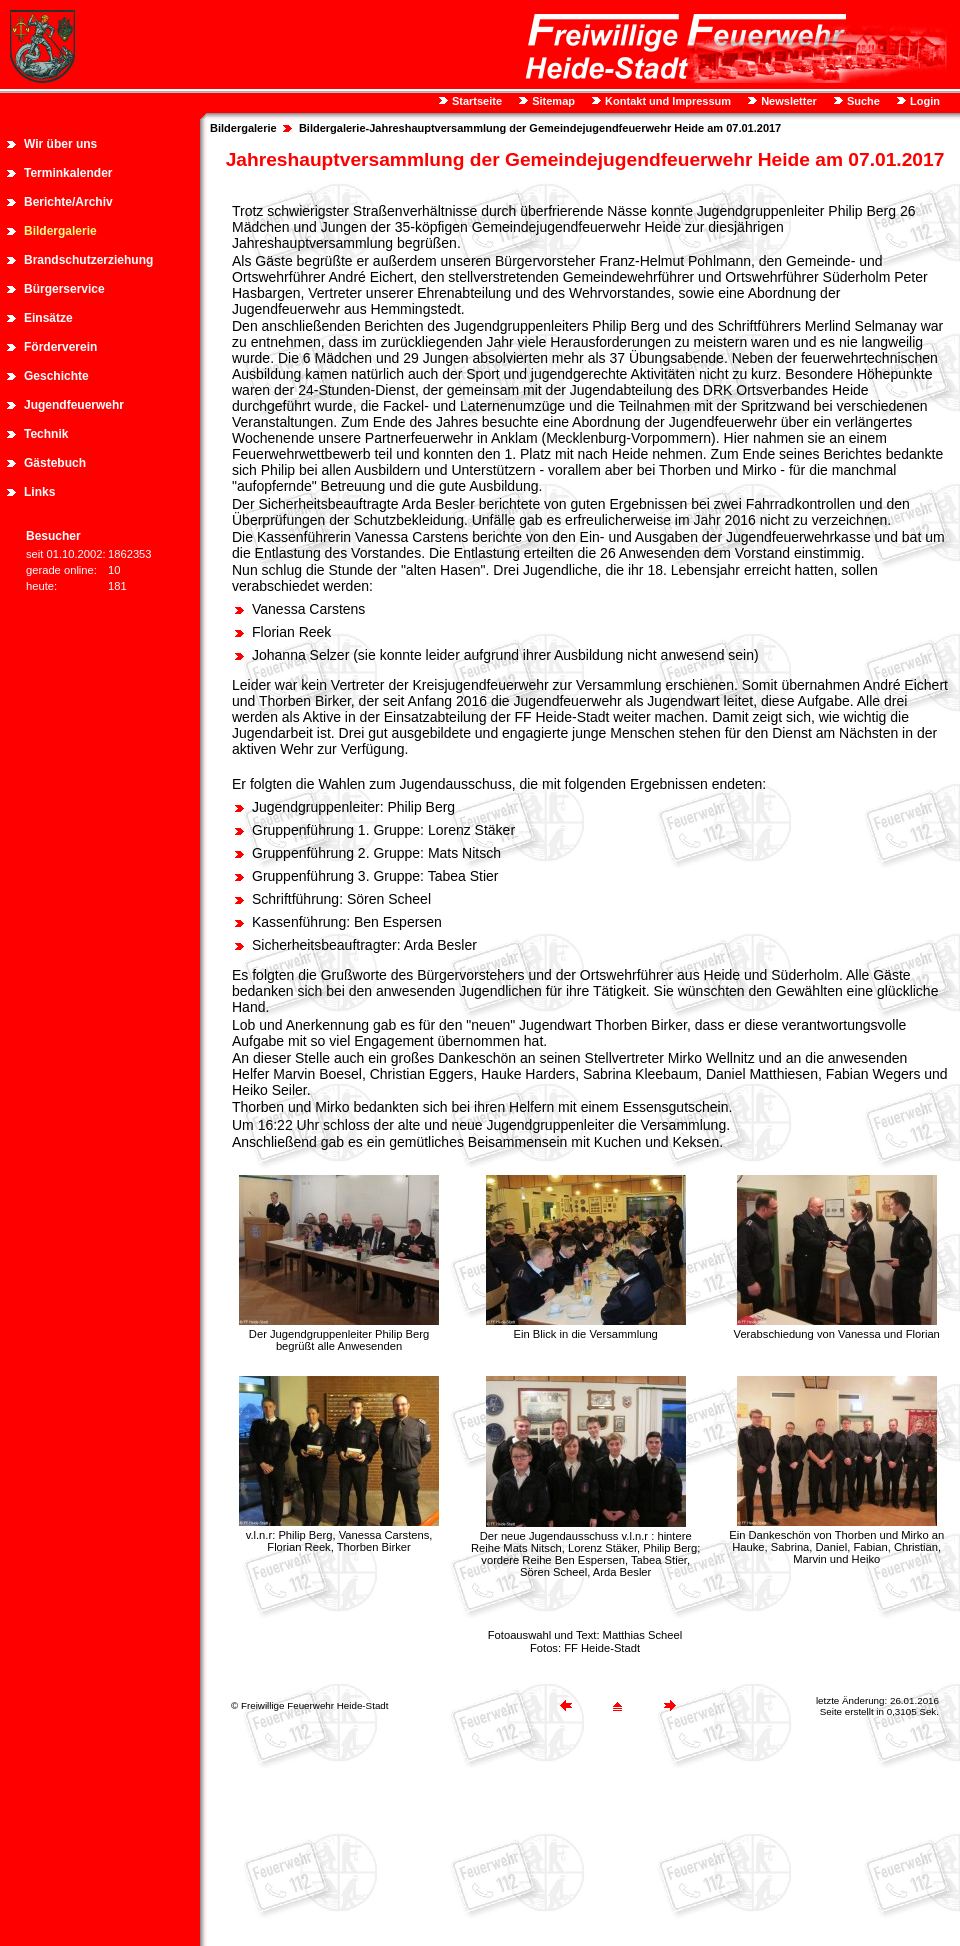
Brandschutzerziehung (88, 260)
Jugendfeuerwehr (74, 405)
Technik (46, 434)
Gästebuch (55, 463)
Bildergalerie (60, 231)
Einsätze (48, 318)
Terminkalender (68, 173)
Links (39, 492)
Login (923, 101)
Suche (862, 101)
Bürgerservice (64, 289)
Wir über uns (60, 144)
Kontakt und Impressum (666, 101)
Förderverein (60, 347)
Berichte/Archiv (68, 202)
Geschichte (56, 376)
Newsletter (787, 101)
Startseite (475, 101)
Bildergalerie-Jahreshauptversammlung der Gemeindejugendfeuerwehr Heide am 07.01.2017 (540, 128)
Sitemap (552, 101)
